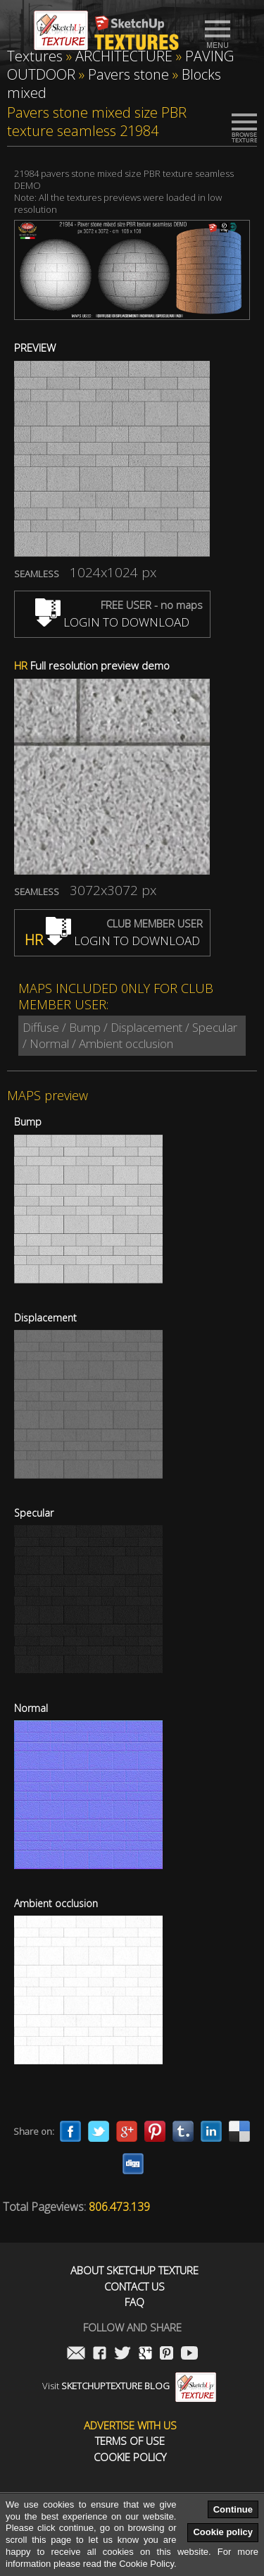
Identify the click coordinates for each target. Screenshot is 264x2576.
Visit (129, 2385)
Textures (35, 56)
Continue (233, 2509)
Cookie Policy (130, 2457)
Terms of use (130, 2441)
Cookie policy (223, 2532)
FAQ (134, 2302)
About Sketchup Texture (134, 2270)
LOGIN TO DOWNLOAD (112, 622)
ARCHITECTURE (123, 56)
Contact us (134, 2286)
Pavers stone (128, 74)
